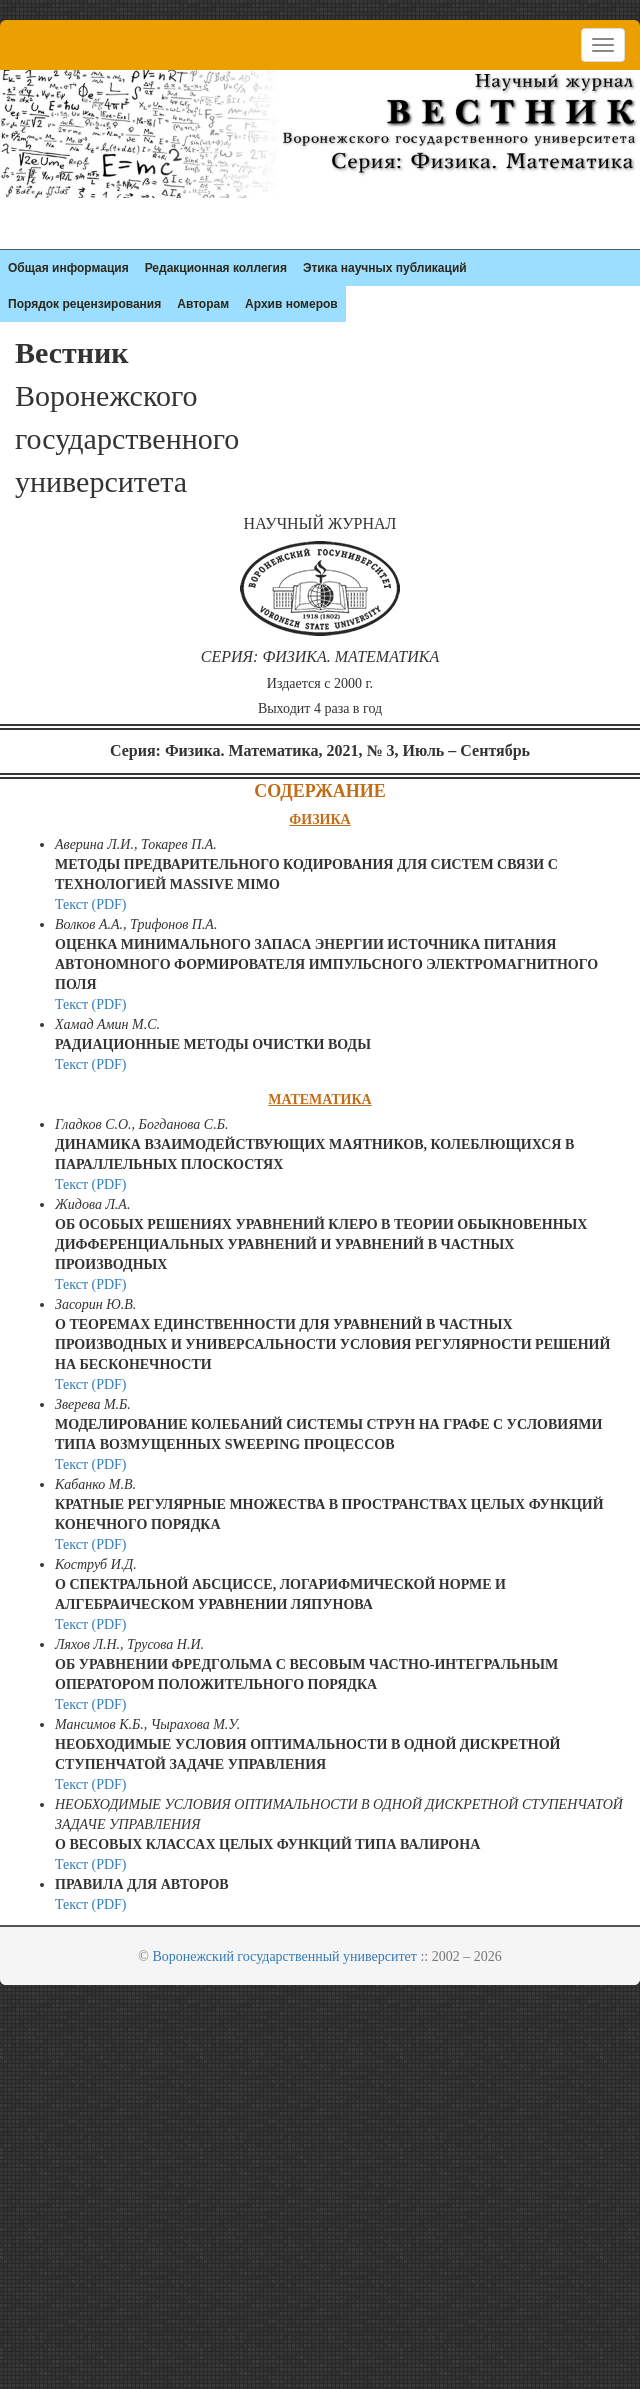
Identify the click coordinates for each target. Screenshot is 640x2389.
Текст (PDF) (91, 904)
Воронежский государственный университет (284, 1956)
